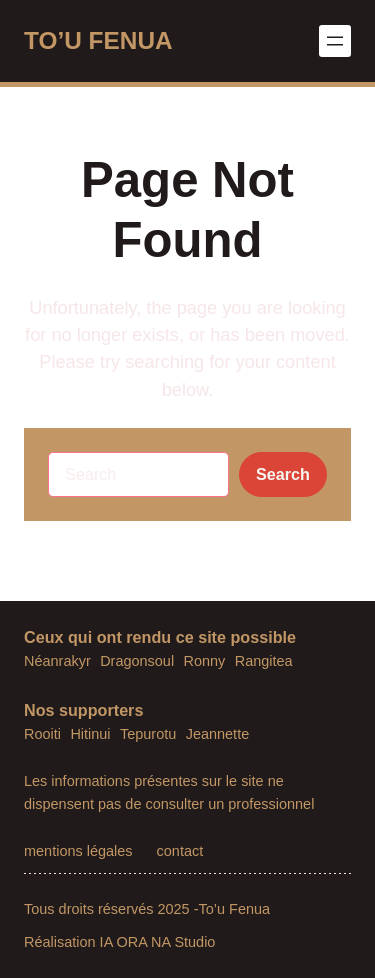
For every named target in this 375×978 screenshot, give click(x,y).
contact (180, 851)
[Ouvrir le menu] (335, 41)
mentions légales (78, 851)
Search (283, 474)
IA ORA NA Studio (158, 942)
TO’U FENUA (98, 40)
